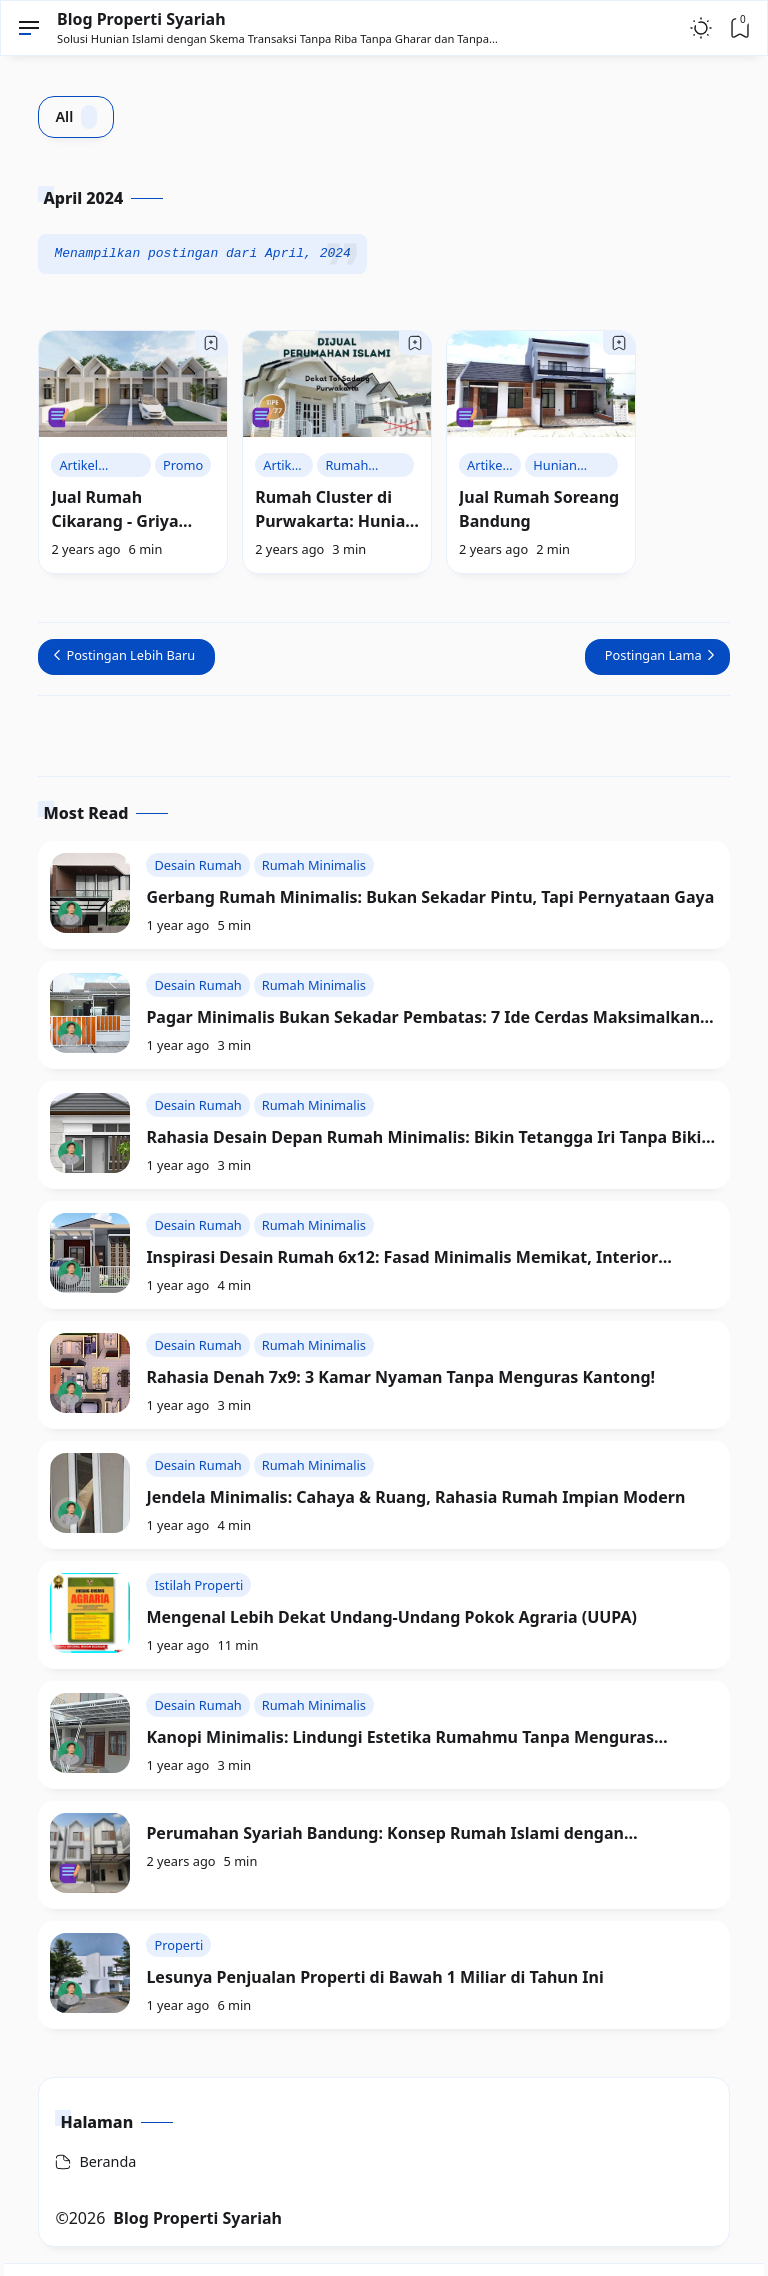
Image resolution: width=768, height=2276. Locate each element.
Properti (178, 1945)
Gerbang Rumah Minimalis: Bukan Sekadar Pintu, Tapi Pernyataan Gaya (430, 897)
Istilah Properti (198, 1585)
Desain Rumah (197, 865)
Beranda (107, 2161)
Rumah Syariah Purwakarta (359, 466)
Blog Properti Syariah (141, 19)
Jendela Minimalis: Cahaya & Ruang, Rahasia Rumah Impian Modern (415, 1497)
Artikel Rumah (80, 466)
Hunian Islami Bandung (560, 466)
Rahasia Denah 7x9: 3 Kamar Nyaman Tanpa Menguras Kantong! (400, 1377)
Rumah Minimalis (314, 865)
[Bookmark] (211, 343)
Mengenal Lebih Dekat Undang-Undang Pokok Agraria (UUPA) (391, 1617)
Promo (183, 465)
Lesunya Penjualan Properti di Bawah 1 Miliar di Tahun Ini (374, 1977)
